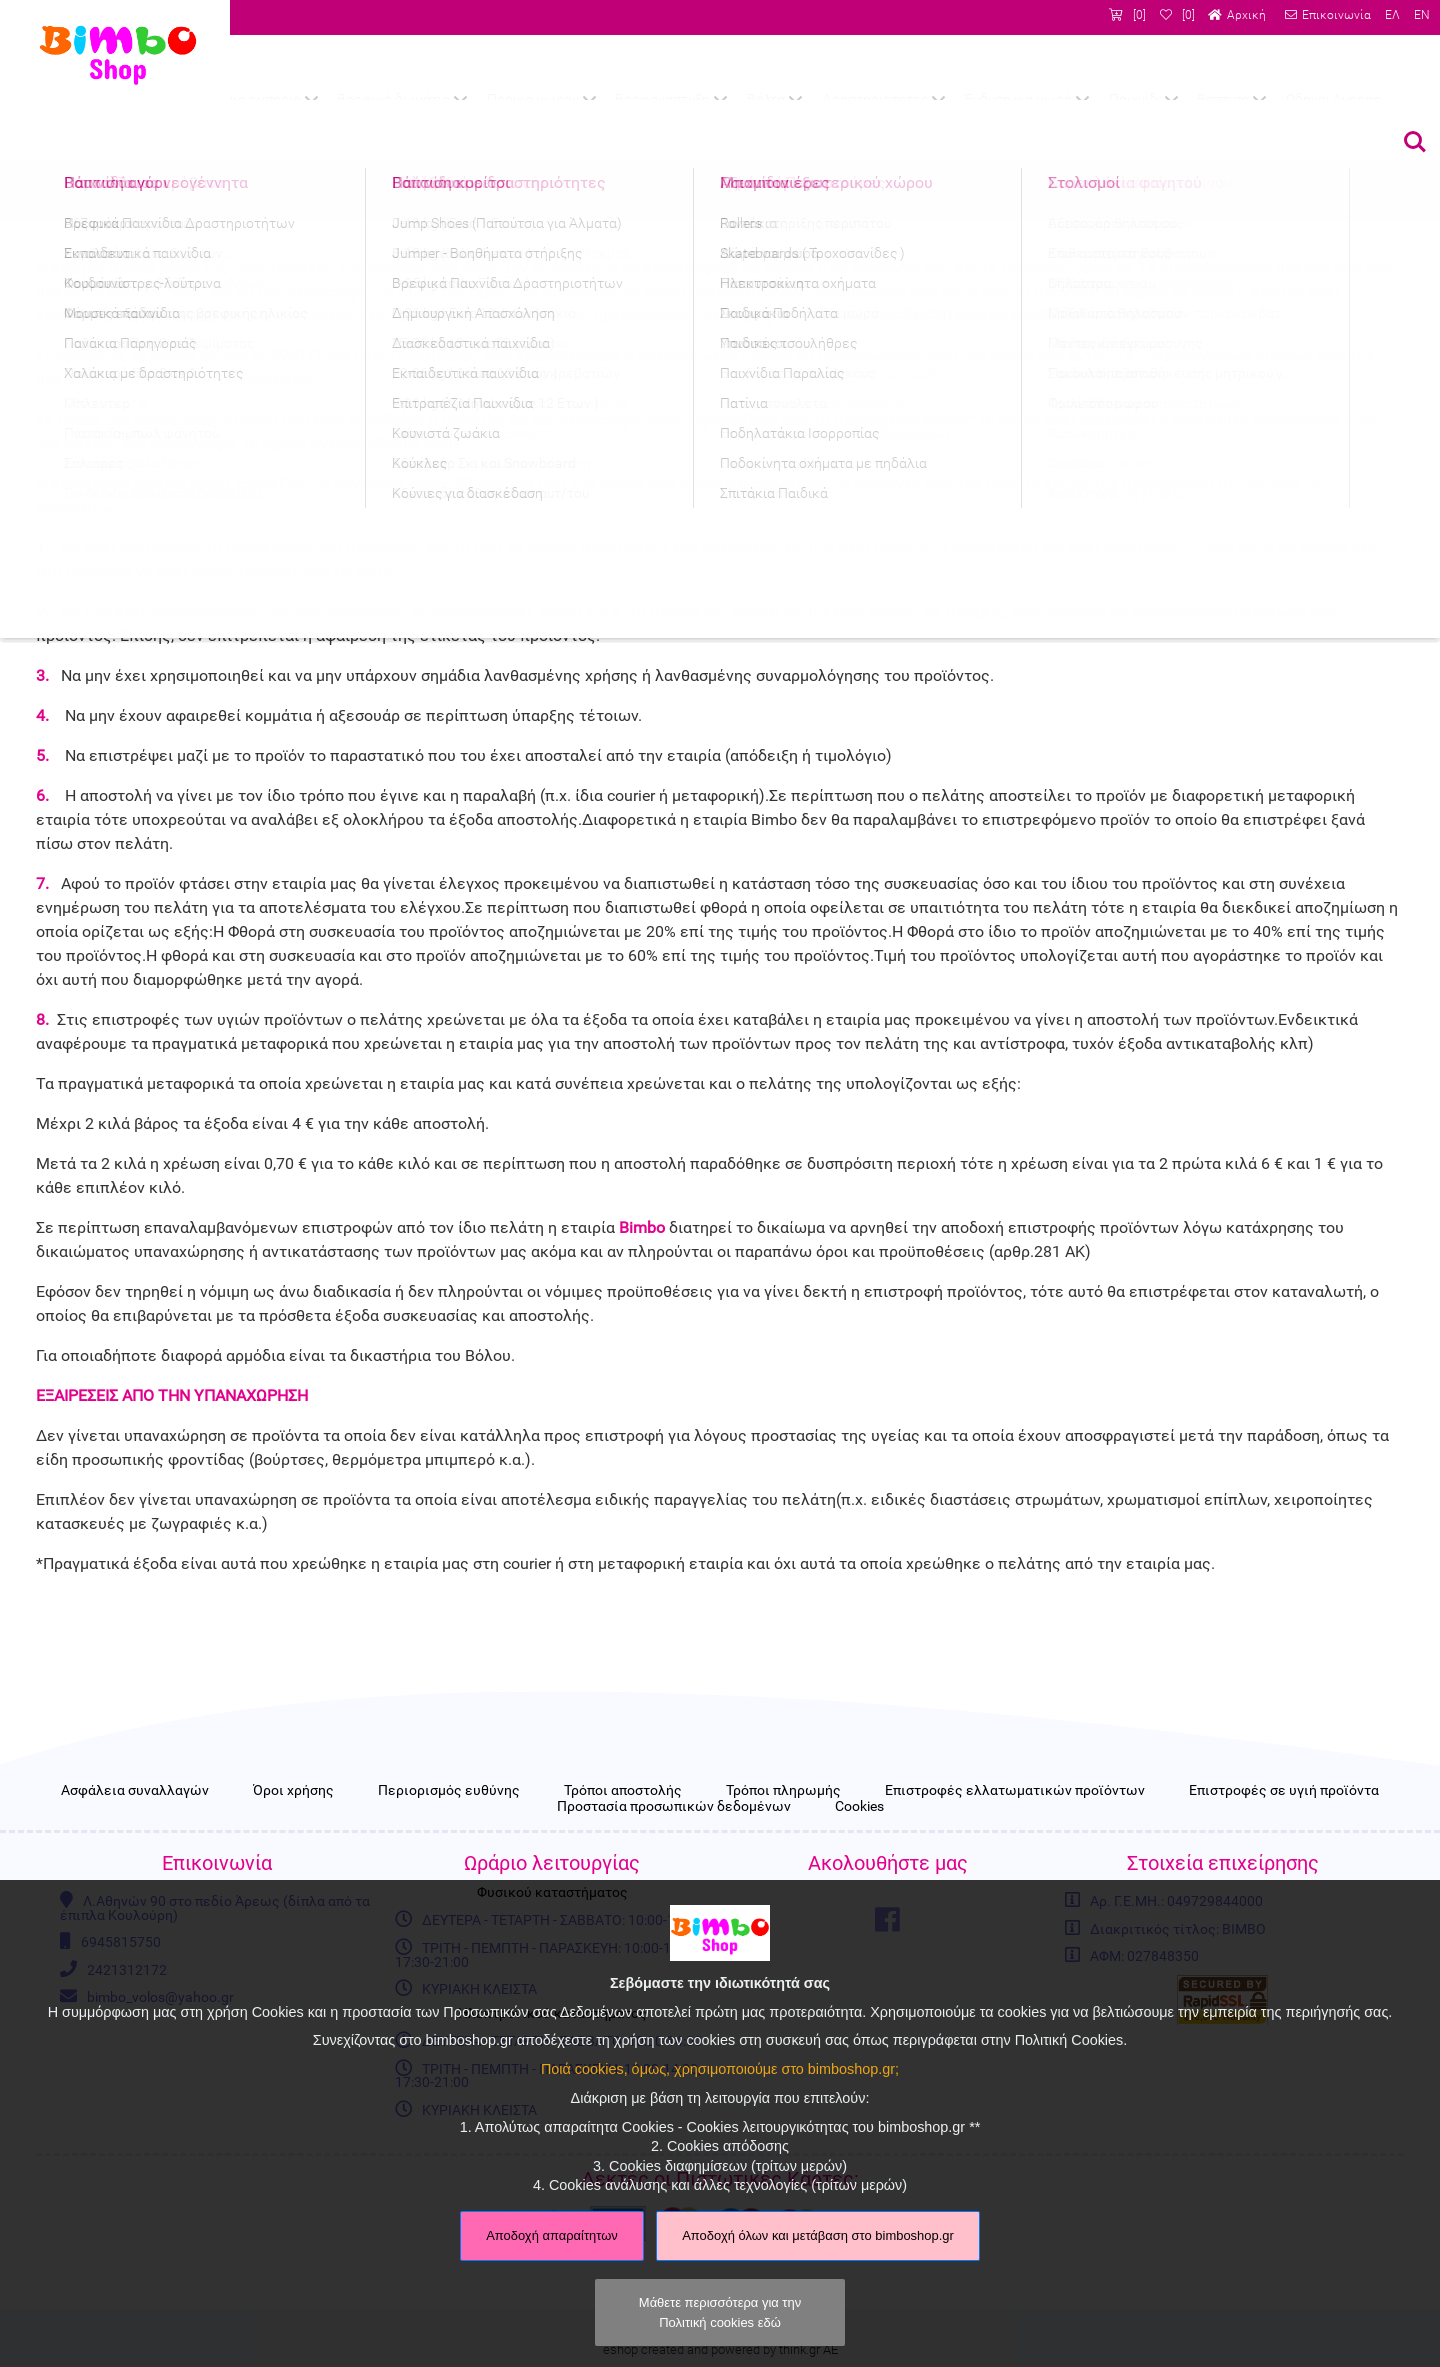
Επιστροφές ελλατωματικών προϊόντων (1015, 1791)
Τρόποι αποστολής (623, 1791)
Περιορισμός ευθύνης (449, 1791)
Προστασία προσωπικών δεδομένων (674, 1807)
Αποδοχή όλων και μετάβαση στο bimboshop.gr (818, 2235)
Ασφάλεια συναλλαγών (135, 1791)
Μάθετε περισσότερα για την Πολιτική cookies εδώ (720, 2312)
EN (1422, 15)
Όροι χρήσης (293, 1791)
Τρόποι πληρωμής (783, 1791)
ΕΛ (1392, 15)
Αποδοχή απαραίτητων (552, 2235)
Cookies (859, 1807)
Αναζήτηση (1415, 142)
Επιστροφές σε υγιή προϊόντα (1284, 1791)
